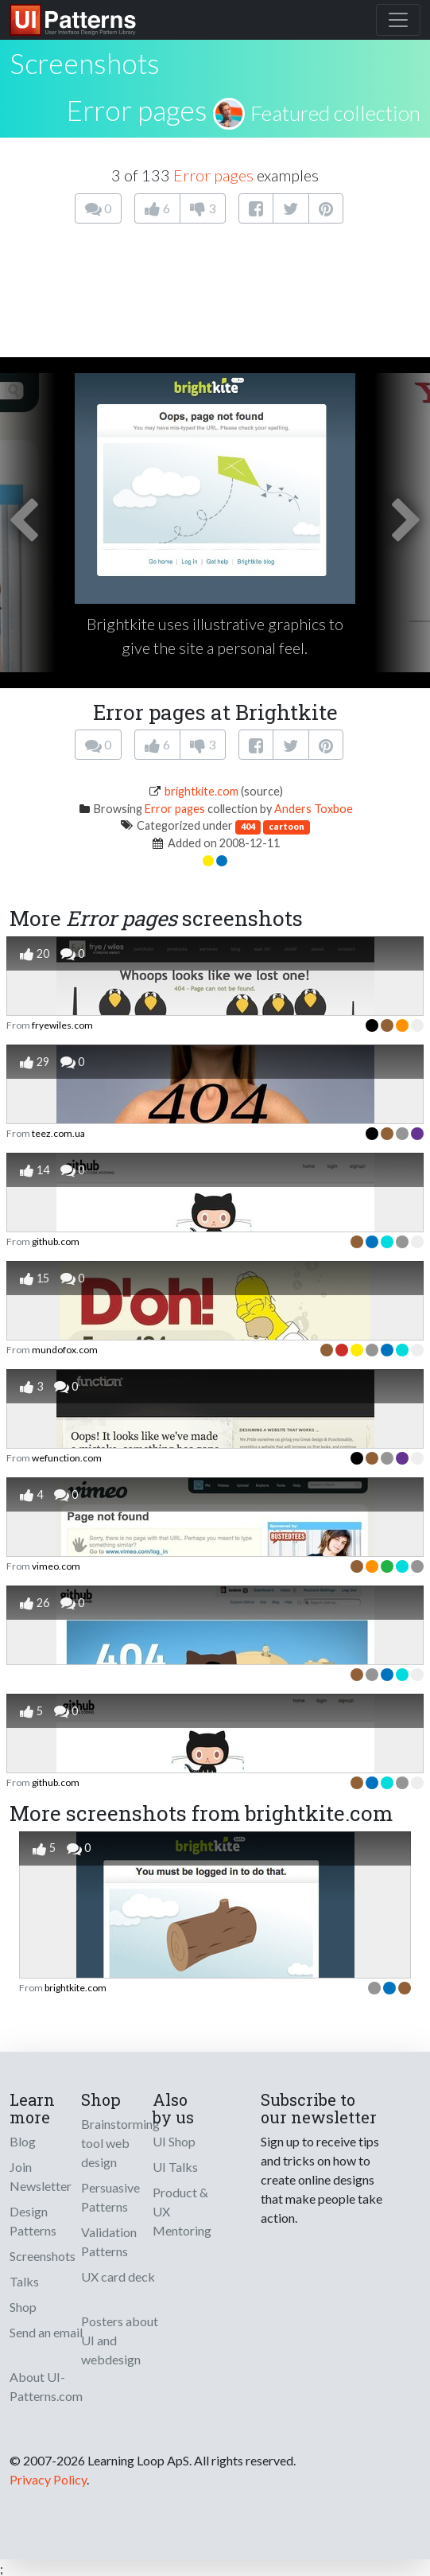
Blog (23, 2141)
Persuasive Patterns (110, 2197)
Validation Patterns (109, 2241)
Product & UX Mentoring (182, 2211)
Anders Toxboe (313, 808)
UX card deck (118, 2276)
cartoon (286, 826)
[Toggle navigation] (398, 20)
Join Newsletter (41, 2176)
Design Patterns (33, 2221)
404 (248, 826)
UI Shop (174, 2141)
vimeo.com (56, 1566)
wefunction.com (67, 1458)
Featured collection (335, 113)
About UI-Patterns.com (46, 2386)
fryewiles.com (62, 1025)
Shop (23, 2306)
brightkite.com (201, 791)
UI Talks (175, 2166)
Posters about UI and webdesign (119, 2340)
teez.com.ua (58, 1133)
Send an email (46, 2332)
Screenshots (43, 2255)
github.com (55, 1241)
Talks (24, 2281)
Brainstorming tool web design (120, 2142)
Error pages (136, 109)
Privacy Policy (48, 2479)
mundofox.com (65, 1350)
